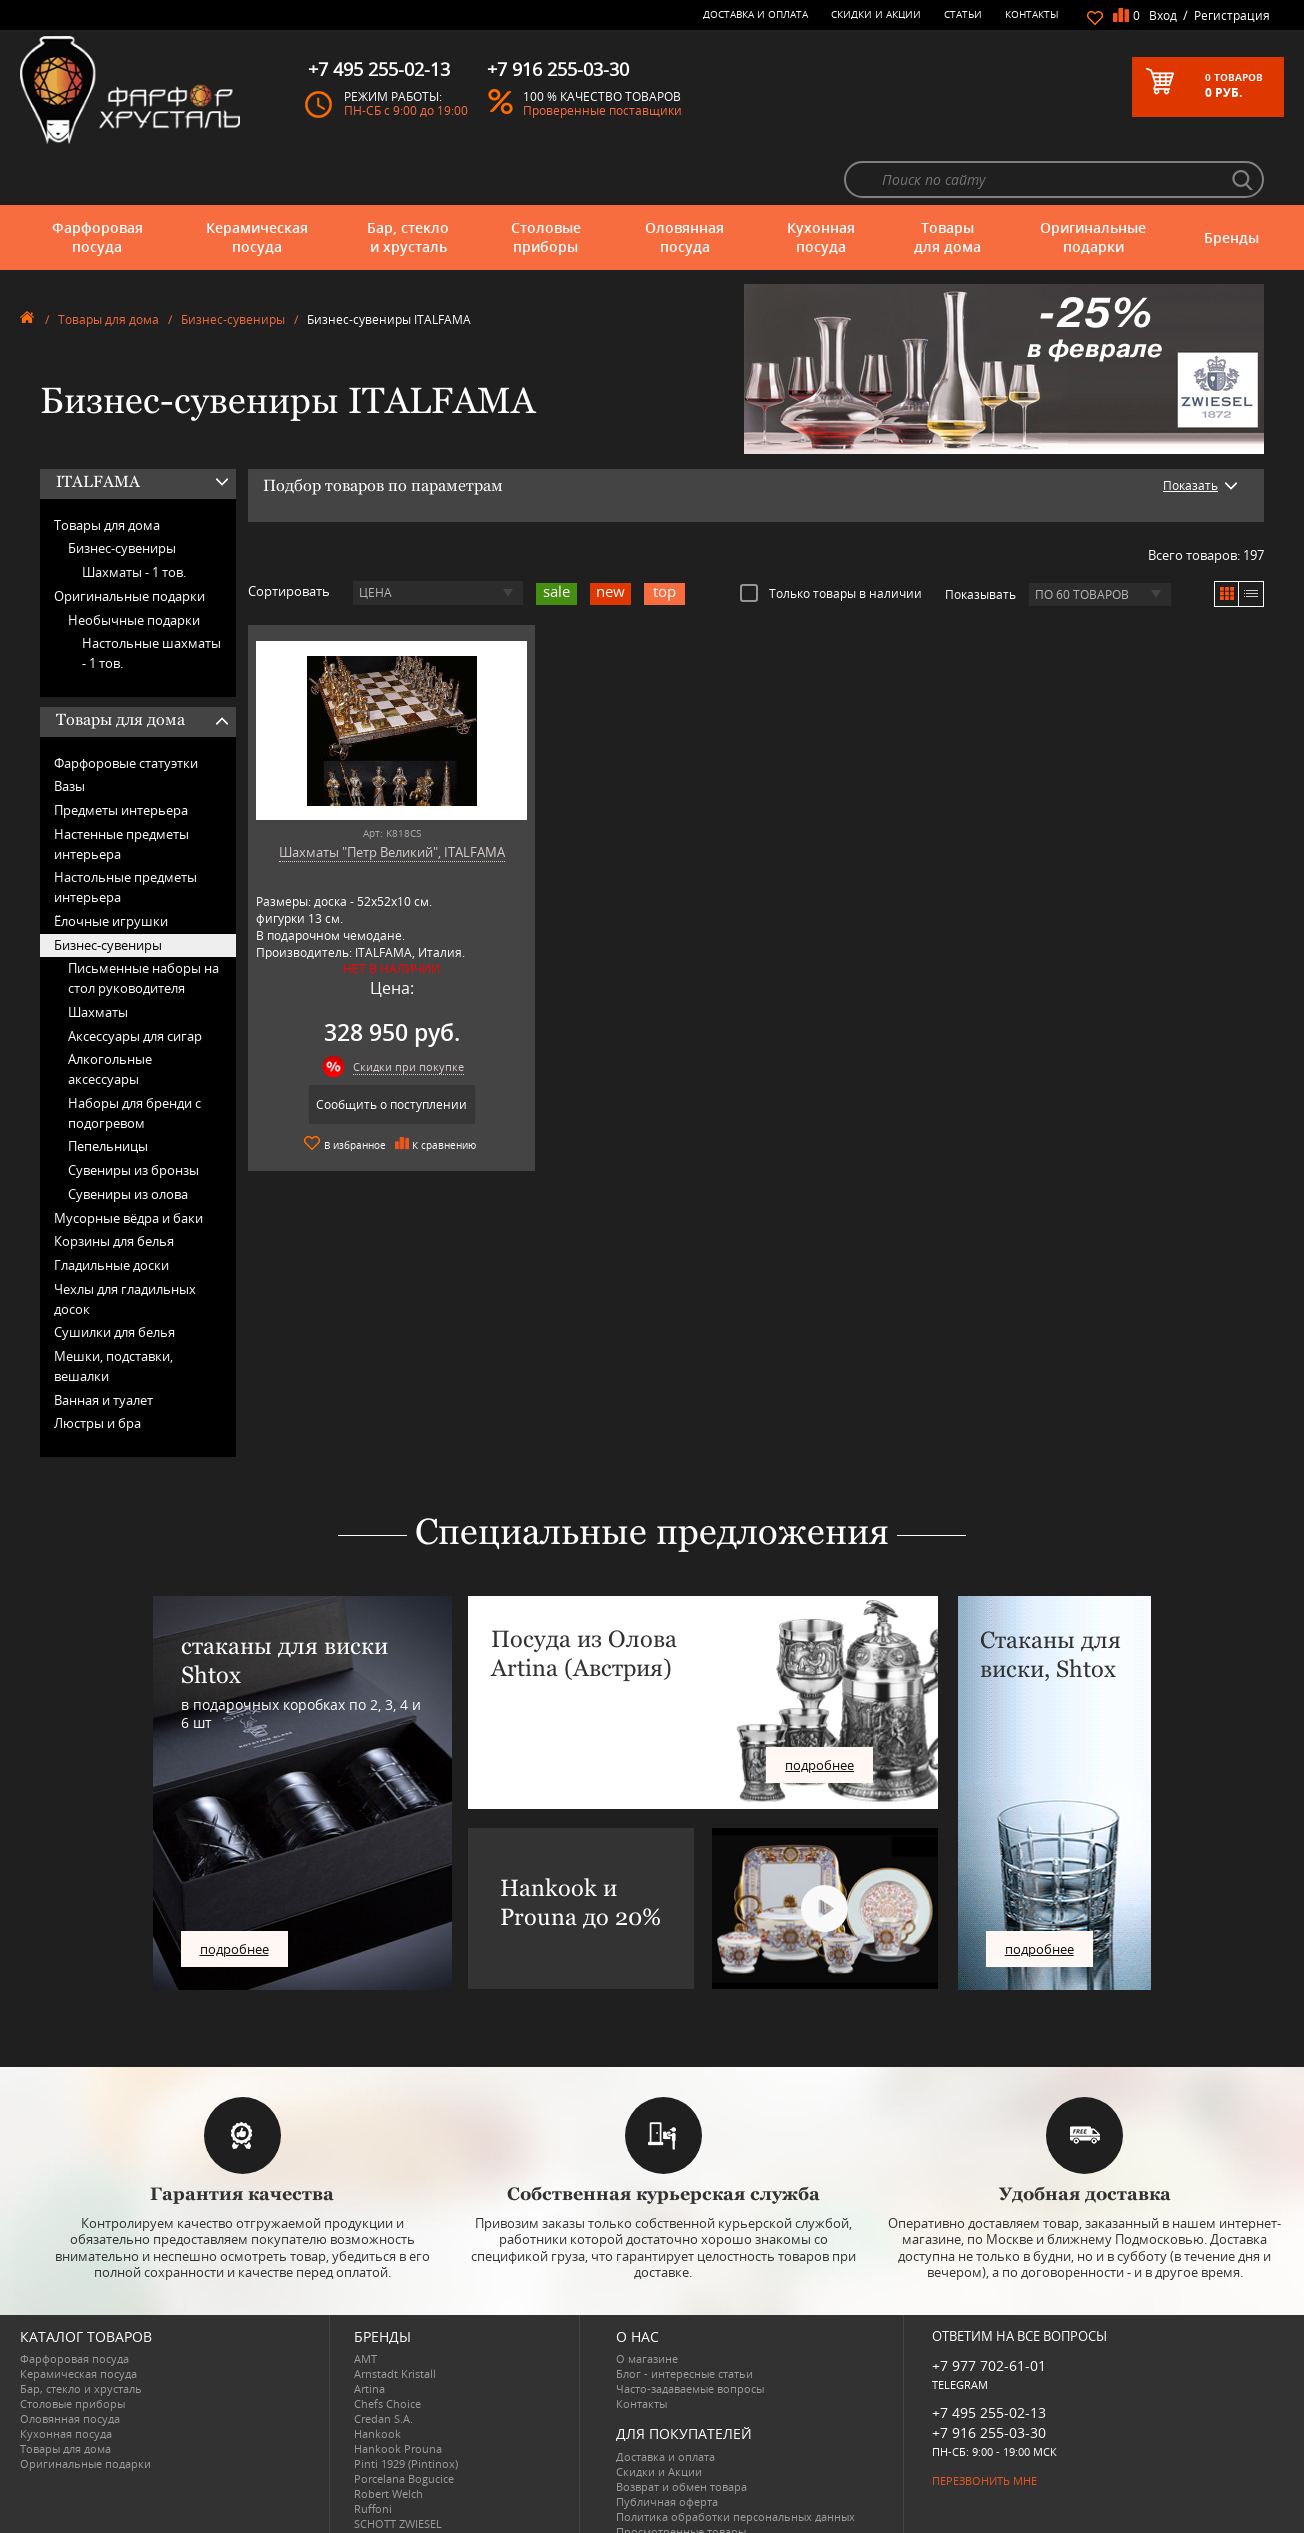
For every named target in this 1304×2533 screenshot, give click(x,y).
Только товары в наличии (831, 539)
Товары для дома (947, 182)
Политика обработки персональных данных (735, 2461)
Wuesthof (379, 2514)
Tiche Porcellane (396, 2499)
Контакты (1032, 14)
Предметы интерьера (121, 756)
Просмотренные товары (681, 2476)
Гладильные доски (111, 1211)
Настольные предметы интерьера (125, 833)
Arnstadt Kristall (395, 2319)
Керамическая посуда (257, 182)
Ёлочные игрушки (111, 867)
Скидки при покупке (387, 1012)
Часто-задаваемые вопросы (690, 2334)
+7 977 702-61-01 (989, 2311)
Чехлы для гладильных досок (125, 1245)
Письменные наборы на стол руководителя (143, 924)
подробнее (234, 1894)
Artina (369, 2334)
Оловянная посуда (684, 182)
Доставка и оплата (755, 14)
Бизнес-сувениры (233, 265)
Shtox (369, 2484)
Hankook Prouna (398, 2394)
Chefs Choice (387, 2349)
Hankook (377, 2379)
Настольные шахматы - (151, 599)
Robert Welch (388, 2439)
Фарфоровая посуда (97, 182)
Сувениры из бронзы (133, 1116)
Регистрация (1232, 15)
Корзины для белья (114, 1187)
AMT (365, 2304)
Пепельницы (108, 1092)
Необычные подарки (134, 565)
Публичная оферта (667, 2446)
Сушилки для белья (114, 1278)
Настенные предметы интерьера (121, 790)
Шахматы (98, 958)
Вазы (69, 732)
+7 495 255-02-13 (989, 2357)
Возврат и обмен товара (681, 2431)
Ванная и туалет (103, 1345)
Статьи (963, 14)
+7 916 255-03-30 (989, 2377)
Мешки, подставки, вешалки (113, 1312)
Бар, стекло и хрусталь (408, 182)
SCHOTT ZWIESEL (398, 2469)
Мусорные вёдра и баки (128, 1163)
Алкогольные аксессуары (110, 1015)
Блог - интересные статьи (684, 2319)
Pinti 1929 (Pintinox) (406, 2409)
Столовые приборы (546, 182)
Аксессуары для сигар (135, 981)
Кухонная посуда (821, 182)
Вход (1163, 15)
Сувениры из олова (128, 1140)
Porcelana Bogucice (404, 2424)
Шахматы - (134, 518)
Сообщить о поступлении (370, 1050)
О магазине (647, 2304)
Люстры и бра (97, 1369)
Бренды (1231, 182)
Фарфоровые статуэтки (126, 708)
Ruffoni (373, 2454)
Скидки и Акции (876, 14)
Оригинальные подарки (1093, 182)
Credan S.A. (383, 2364)
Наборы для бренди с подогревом (134, 1059)
